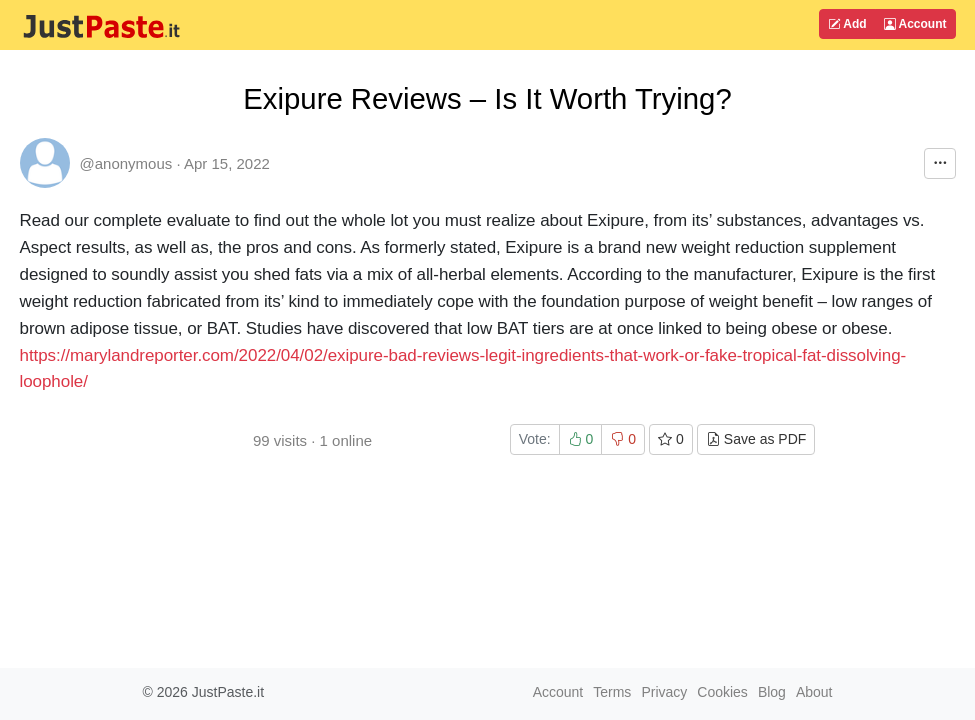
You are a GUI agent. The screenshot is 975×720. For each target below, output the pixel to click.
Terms (612, 692)
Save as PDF (756, 439)
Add (847, 24)
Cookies (722, 692)
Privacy (664, 692)
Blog (772, 692)
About (814, 692)
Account (915, 24)
